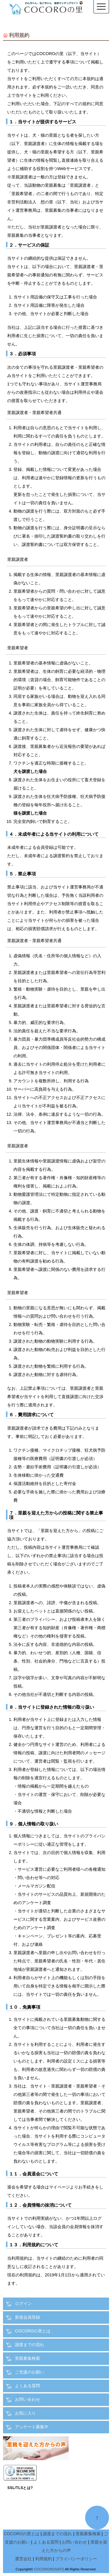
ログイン (23, 2303)
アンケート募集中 (31, 2426)
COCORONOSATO (49, 2569)
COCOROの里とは (32, 2330)
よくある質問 (27, 2385)
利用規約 (43, 2558)
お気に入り (25, 2413)
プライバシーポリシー (76, 2558)
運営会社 (23, 2558)
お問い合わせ (27, 2399)
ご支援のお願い (29, 2372)
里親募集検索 (27, 2358)
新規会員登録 (27, 2317)
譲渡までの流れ (29, 2344)
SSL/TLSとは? (20, 2488)
